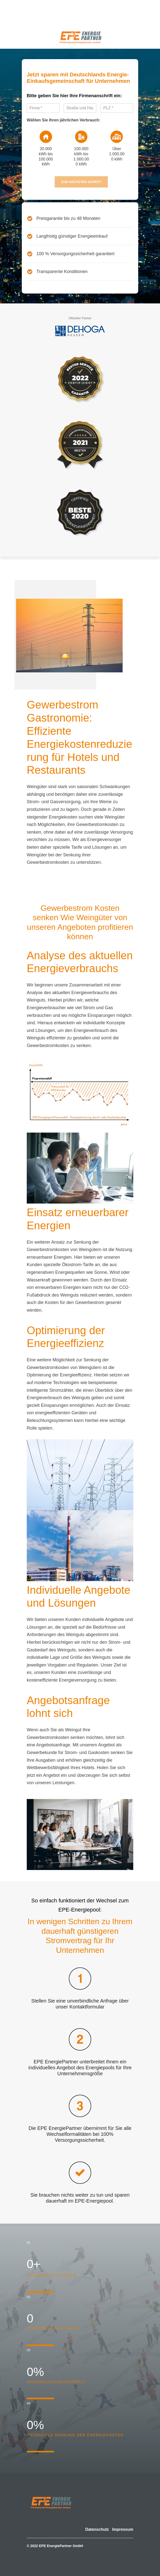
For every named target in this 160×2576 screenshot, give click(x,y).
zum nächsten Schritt (81, 182)
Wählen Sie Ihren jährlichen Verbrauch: (63, 120)
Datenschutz (97, 2529)
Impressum (122, 2529)
